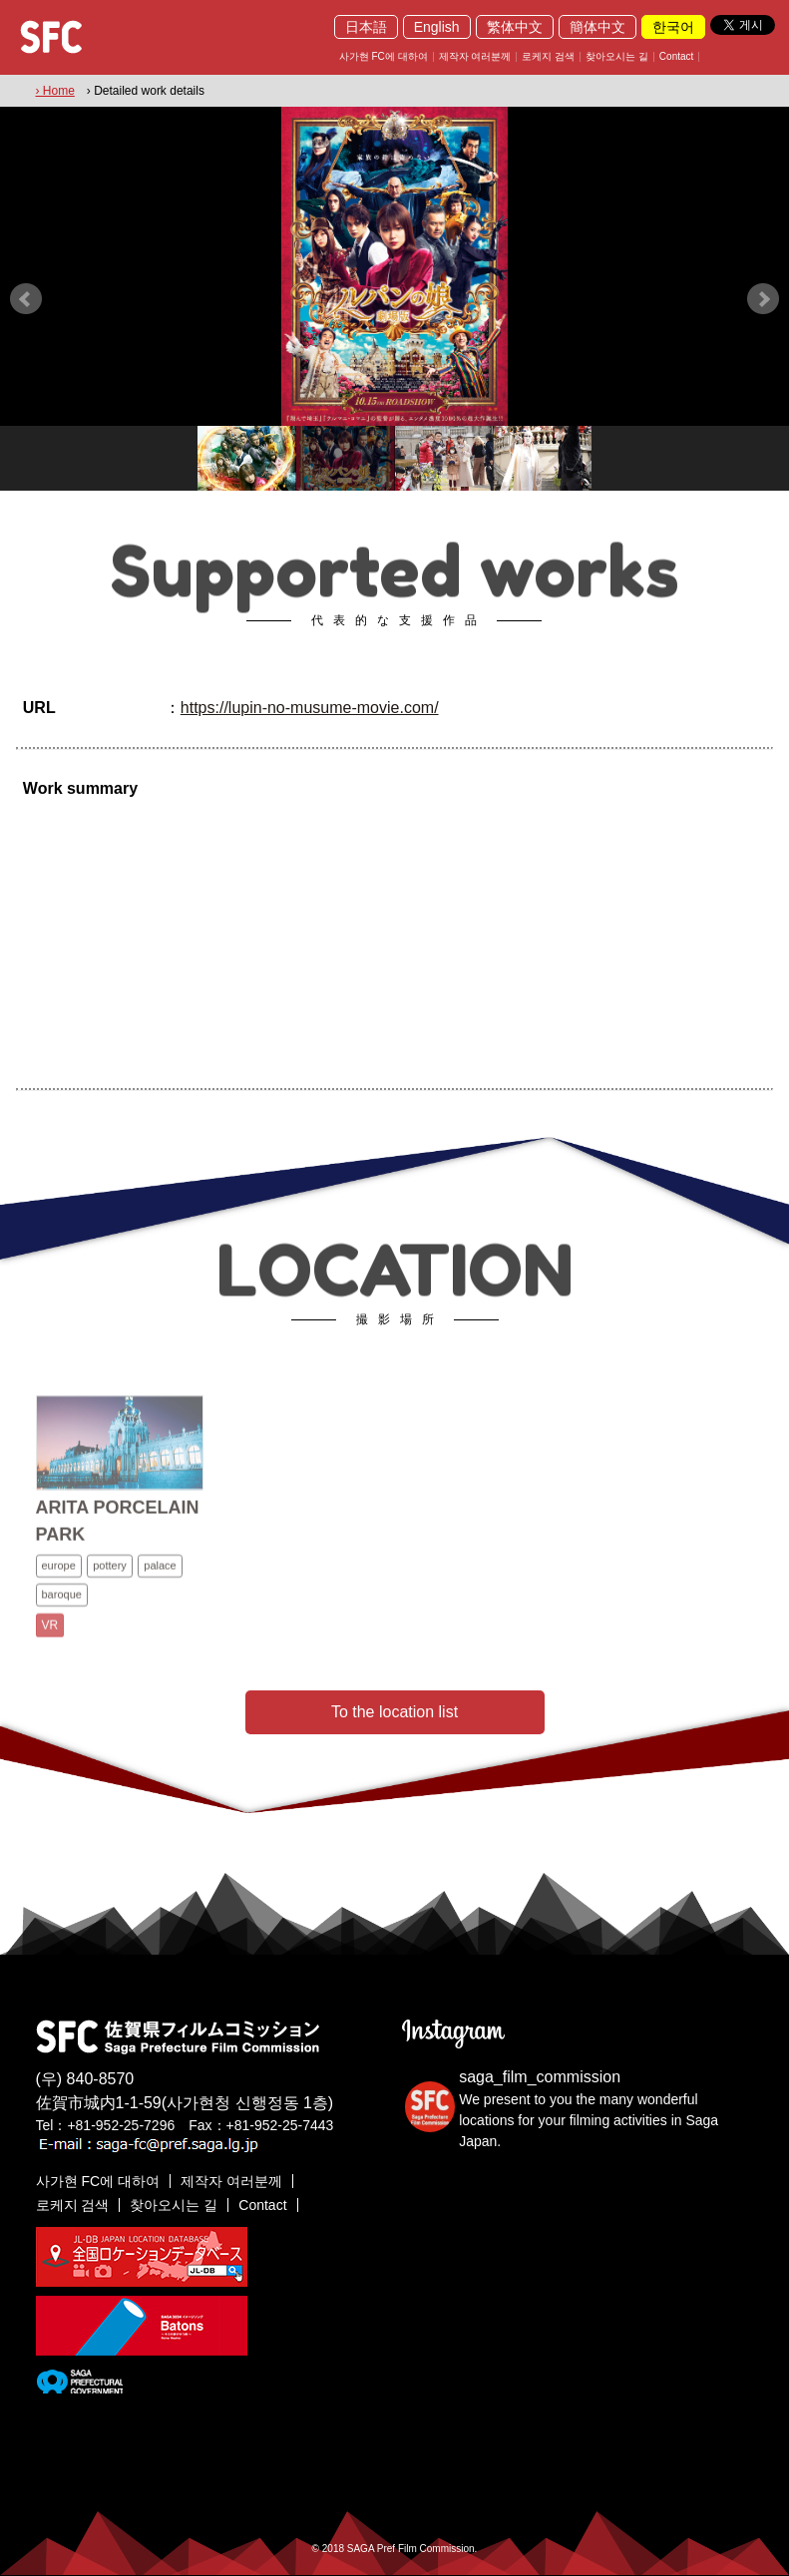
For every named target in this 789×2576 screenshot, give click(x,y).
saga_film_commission (539, 2076)
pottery (110, 1581)
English (437, 27)
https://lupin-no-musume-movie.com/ (310, 707)
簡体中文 (597, 27)
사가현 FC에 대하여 (383, 57)
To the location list (394, 1711)
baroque (62, 1610)
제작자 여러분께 (475, 57)
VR (50, 1641)
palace (160, 1581)
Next (763, 299)
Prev (26, 299)
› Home (55, 91)
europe (59, 1581)
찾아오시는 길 (617, 57)
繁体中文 (515, 27)
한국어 (673, 27)
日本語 (366, 27)
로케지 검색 (548, 57)
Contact (676, 57)
